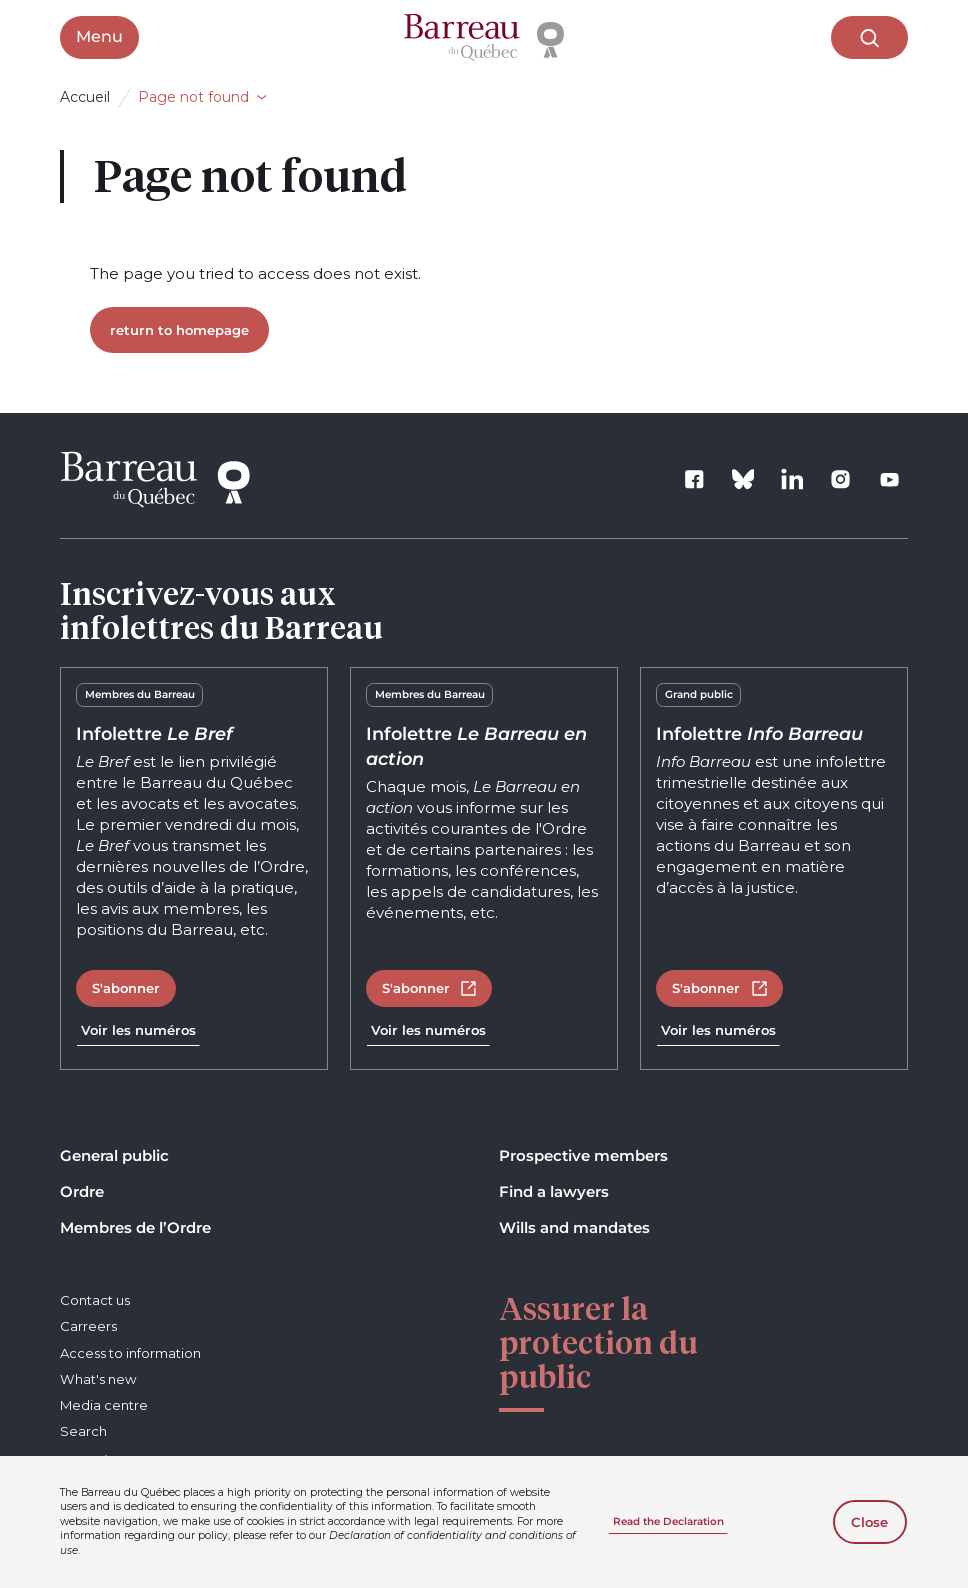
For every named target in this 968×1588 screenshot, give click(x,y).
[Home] (484, 38)
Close (869, 1522)
